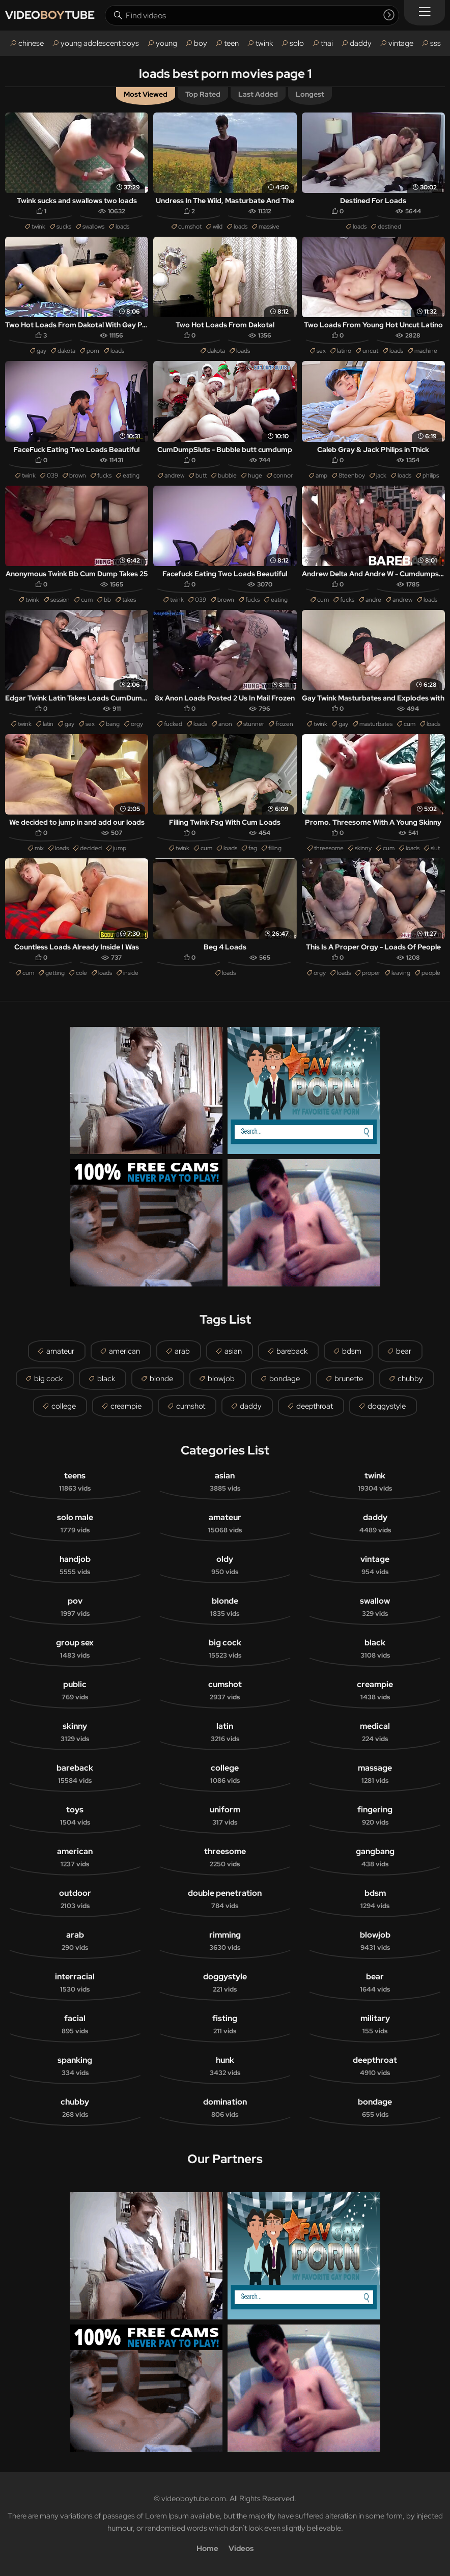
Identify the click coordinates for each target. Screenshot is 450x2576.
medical (375, 1732)
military (375, 2024)
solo (297, 43)
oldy (225, 1565)
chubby (410, 1379)
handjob (75, 1565)
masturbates (375, 724)
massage (375, 1774)
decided (91, 848)
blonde (161, 1379)
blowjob (221, 1379)
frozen (284, 724)
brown (77, 475)
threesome (329, 848)
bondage (284, 1379)
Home (207, 2548)
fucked (173, 724)
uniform (225, 1816)
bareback (291, 1351)
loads (122, 226)
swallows (93, 226)
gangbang (375, 1857)
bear (403, 1351)
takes (129, 600)
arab (182, 1351)
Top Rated (202, 94)
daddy (361, 43)
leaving (400, 973)
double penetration (225, 1899)
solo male (75, 1523)
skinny (363, 848)
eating (131, 475)
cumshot (190, 226)
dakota (66, 351)
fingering (375, 1816)
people (430, 973)
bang (113, 724)
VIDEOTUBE (50, 15)
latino (344, 351)
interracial (75, 1983)
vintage (400, 43)
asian (233, 1351)
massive (269, 226)
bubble (227, 475)
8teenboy (352, 475)
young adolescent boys (100, 43)
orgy (137, 724)
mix (39, 848)
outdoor (75, 1899)
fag (252, 848)
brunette (348, 1379)
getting (55, 973)
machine (425, 351)
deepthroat (314, 1406)
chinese (31, 43)
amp (321, 475)
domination (225, 2108)
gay (41, 351)
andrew (174, 475)
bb (107, 600)
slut (435, 848)
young (166, 43)
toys (75, 1816)
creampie (126, 1406)
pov (75, 1607)
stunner (253, 724)
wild (217, 226)
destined (389, 226)
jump (119, 848)
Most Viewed (145, 94)
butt (201, 475)
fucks (104, 475)
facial (75, 2024)
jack (381, 475)
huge (255, 475)
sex (321, 351)
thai (327, 43)
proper (371, 973)
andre (373, 600)
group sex (75, 1649)
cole (81, 973)
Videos (241, 2548)
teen (231, 43)
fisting (225, 2024)
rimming (225, 1941)
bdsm (351, 1351)
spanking (75, 2066)
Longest (310, 94)
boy (200, 43)
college (63, 1406)
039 (52, 475)
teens (75, 1482)
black (106, 1379)
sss (435, 43)
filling (275, 848)
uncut (370, 351)
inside (130, 973)
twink (264, 43)
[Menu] (424, 12)
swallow (375, 1607)
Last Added (258, 94)
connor (283, 475)
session (60, 600)
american (124, 1351)
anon (225, 724)
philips (431, 475)
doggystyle (387, 1406)
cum (87, 600)
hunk (225, 2066)
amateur (60, 1351)
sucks (64, 226)
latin (48, 724)
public (75, 1690)
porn (93, 351)
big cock (48, 1379)
